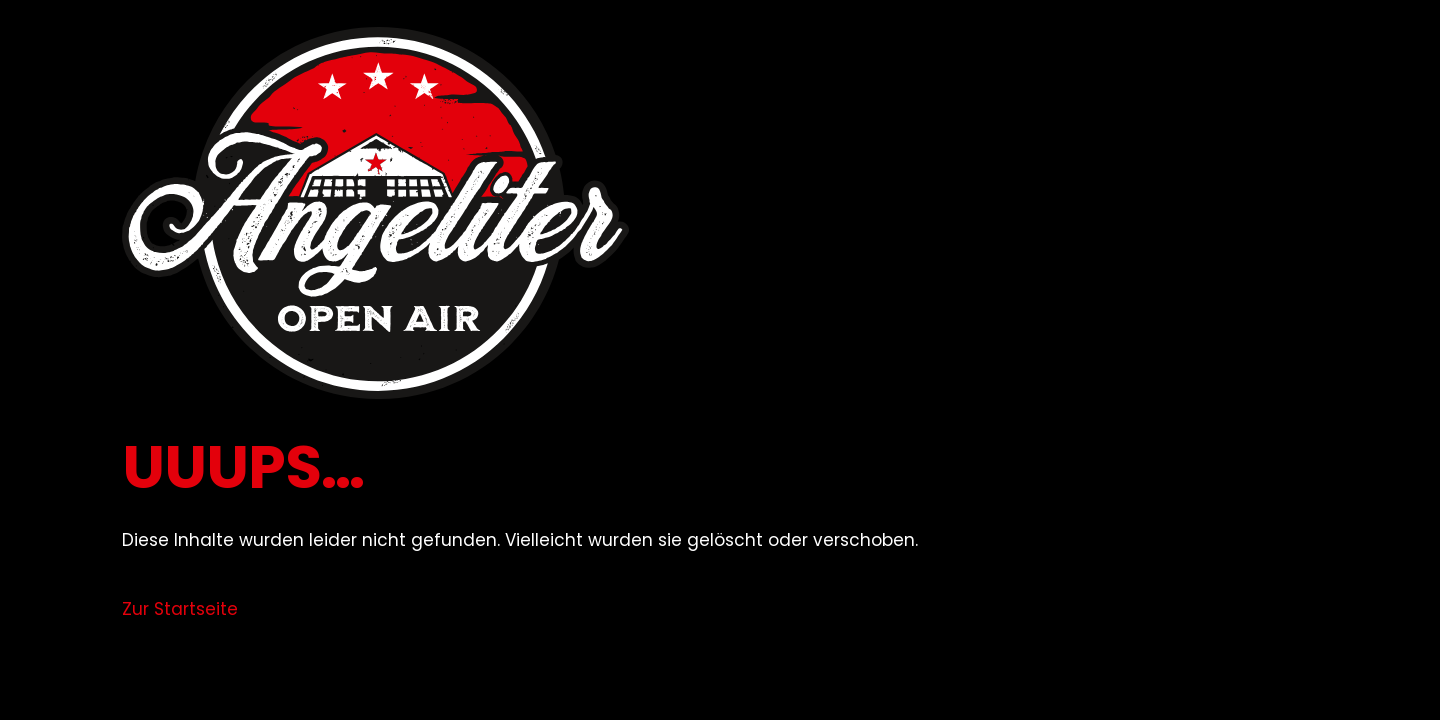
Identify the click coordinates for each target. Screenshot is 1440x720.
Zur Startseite (180, 609)
